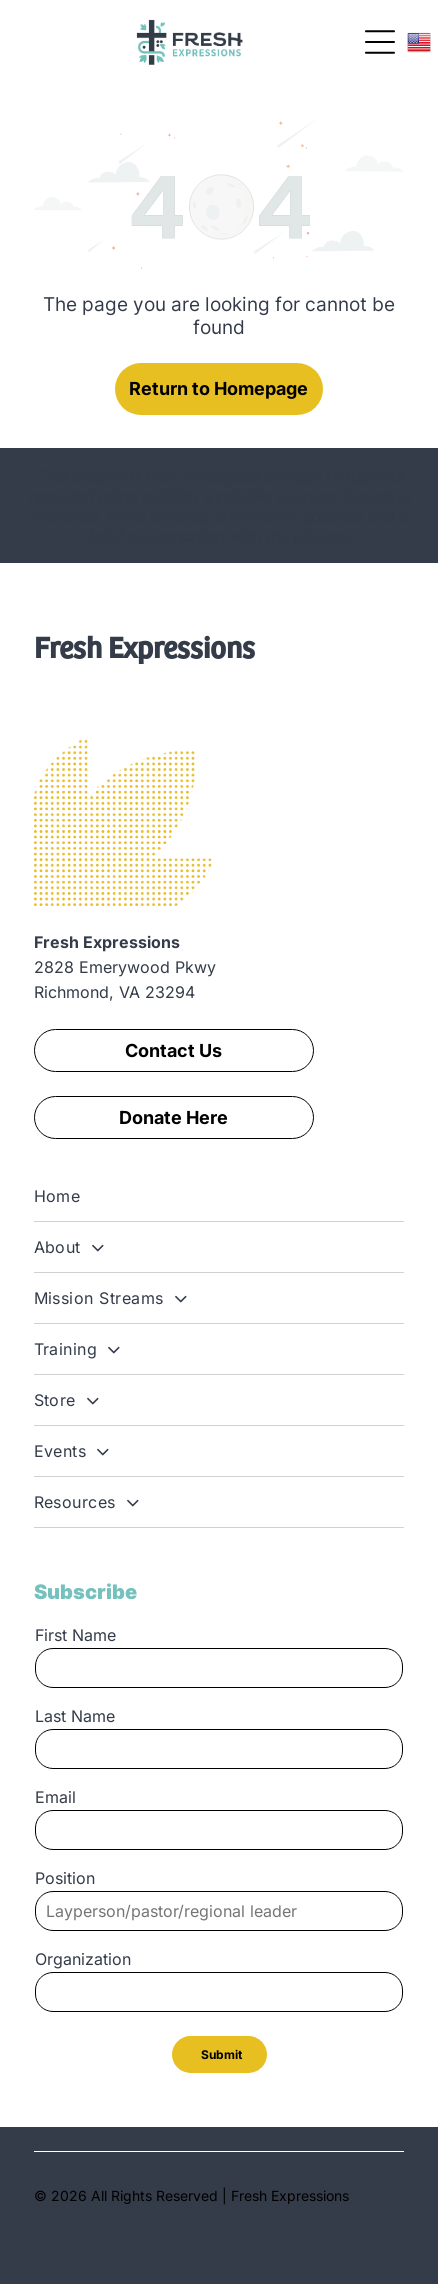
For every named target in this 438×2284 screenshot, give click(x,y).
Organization (83, 1959)
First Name (75, 1635)
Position (65, 1878)
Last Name (75, 1716)
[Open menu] (380, 42)
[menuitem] (219, 1196)
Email (55, 1797)
